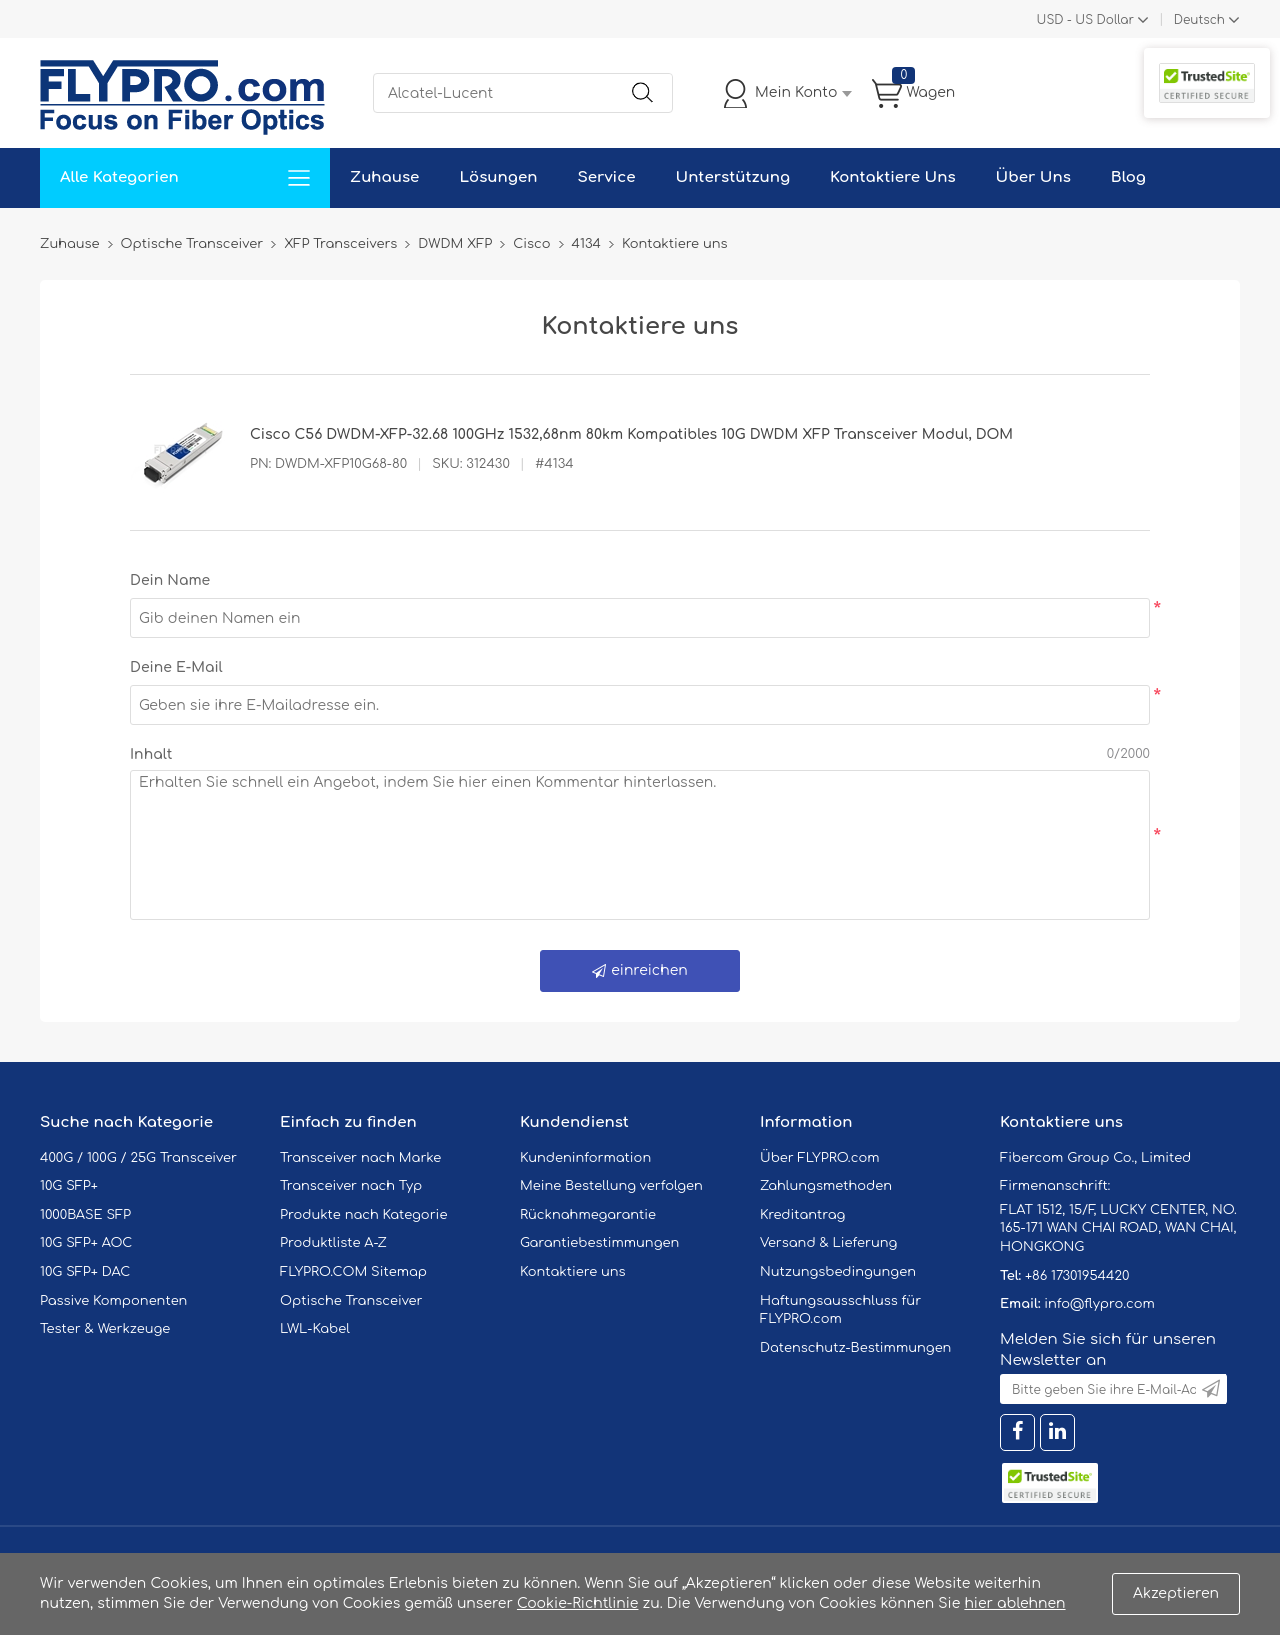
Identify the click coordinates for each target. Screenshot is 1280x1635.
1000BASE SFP (85, 1215)
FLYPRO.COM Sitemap (353, 1272)
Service (606, 177)
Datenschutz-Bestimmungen (855, 1348)
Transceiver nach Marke (360, 1158)
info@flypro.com (1099, 1304)
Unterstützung (732, 177)
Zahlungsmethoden (826, 1186)
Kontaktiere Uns (892, 177)
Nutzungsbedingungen (838, 1272)
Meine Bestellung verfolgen (611, 1186)
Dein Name (170, 580)
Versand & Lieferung (828, 1243)
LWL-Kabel (315, 1329)
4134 (586, 244)
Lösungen (498, 177)
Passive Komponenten (113, 1301)
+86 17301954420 (1077, 1276)
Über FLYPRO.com (820, 1158)
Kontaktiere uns (573, 1272)
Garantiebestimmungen (599, 1243)
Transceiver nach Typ (351, 1186)
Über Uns (1033, 177)
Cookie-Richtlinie (578, 1603)
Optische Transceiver (351, 1301)
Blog (1128, 177)
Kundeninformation (585, 1158)
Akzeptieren (1176, 1593)
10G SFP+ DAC (85, 1272)
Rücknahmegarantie (588, 1215)
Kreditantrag (802, 1215)
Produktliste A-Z (333, 1243)
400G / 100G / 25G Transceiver (138, 1158)
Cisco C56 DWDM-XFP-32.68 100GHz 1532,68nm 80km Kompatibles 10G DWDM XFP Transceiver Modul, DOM (631, 434)
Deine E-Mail (176, 667)
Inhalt (151, 754)
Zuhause (384, 177)
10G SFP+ (69, 1186)
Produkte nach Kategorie (363, 1215)
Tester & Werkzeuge (105, 1329)
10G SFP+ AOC (86, 1243)
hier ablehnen (1014, 1603)
